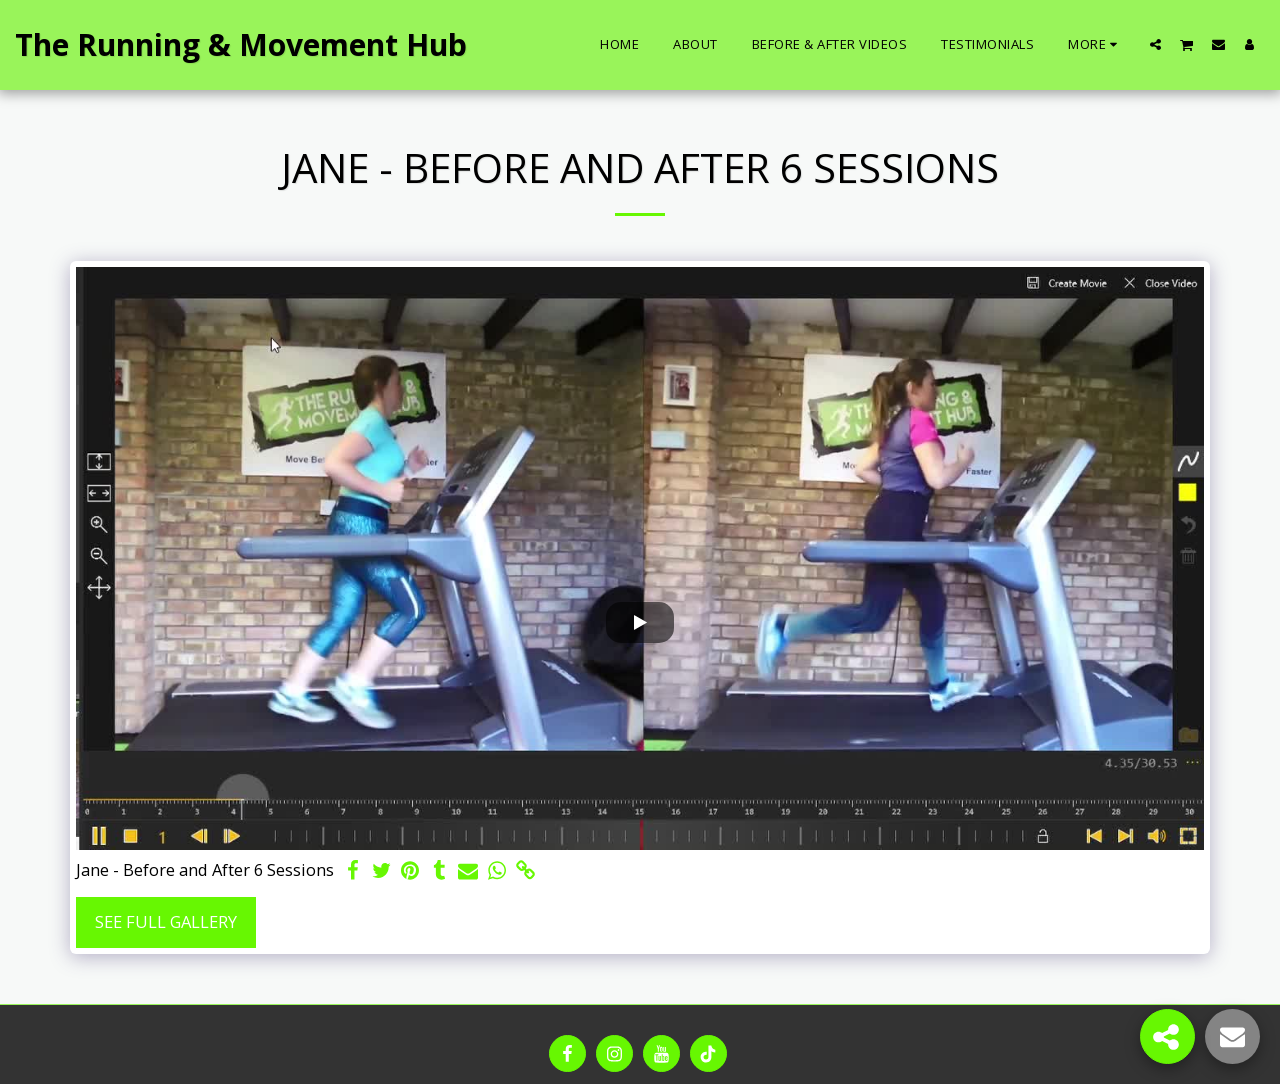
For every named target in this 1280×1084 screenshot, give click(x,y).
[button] (1155, 44)
